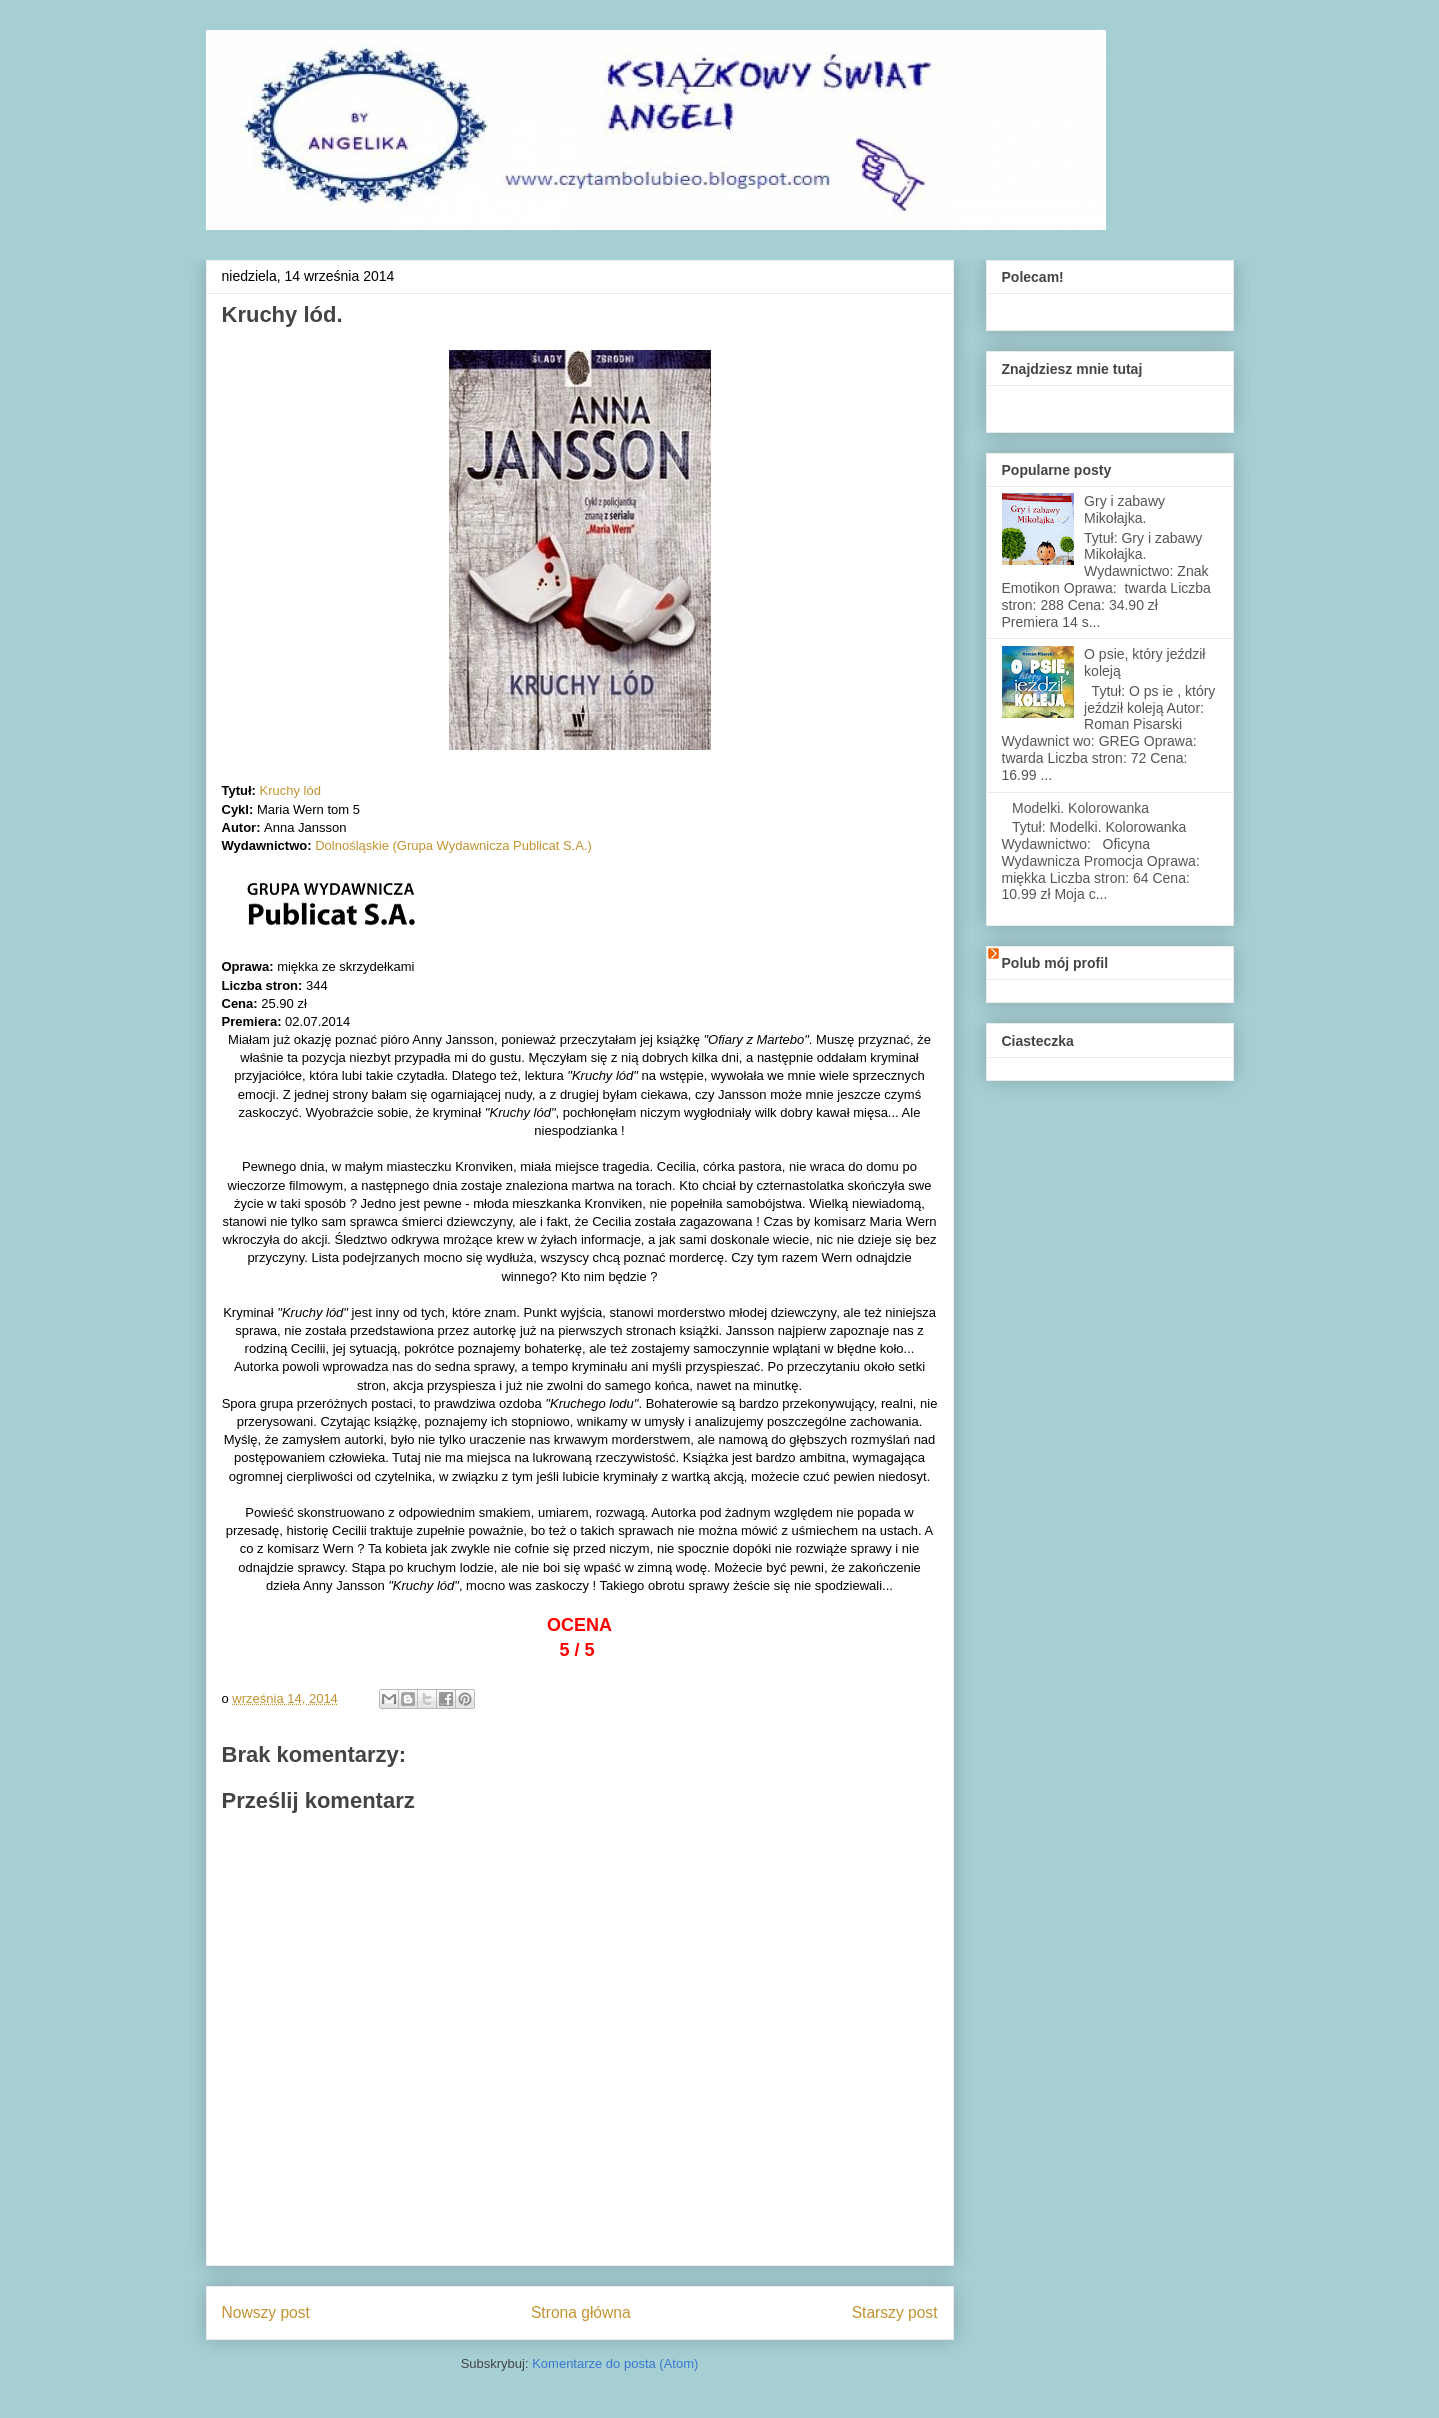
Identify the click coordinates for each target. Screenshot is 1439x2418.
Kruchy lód (290, 790)
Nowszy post (266, 2312)
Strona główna (581, 2312)
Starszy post (895, 2312)
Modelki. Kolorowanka (1080, 808)
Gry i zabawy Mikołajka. (1124, 509)
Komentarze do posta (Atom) (615, 2363)
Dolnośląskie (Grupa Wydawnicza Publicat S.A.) (453, 845)
